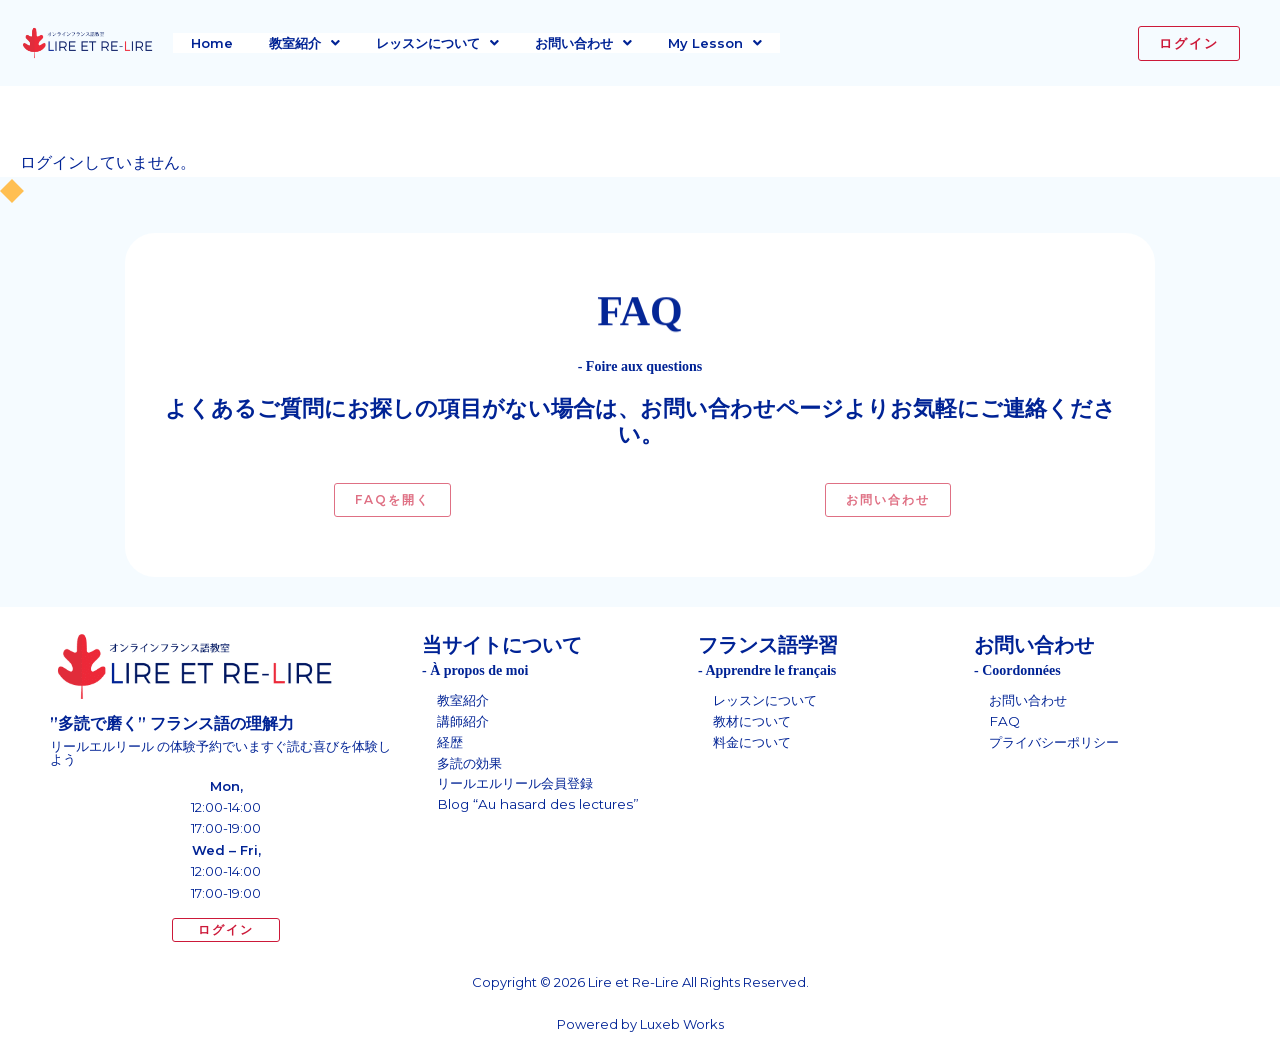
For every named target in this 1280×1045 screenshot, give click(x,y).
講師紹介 (465, 722)
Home (212, 43)
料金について (755, 744)
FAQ (1005, 722)
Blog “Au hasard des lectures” (543, 810)
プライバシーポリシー (1059, 744)
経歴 (451, 744)
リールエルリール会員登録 (521, 788)
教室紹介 (304, 43)
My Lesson (715, 43)
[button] (304, 43)
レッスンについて (437, 43)
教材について (755, 722)
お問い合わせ (583, 43)
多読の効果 (472, 766)
